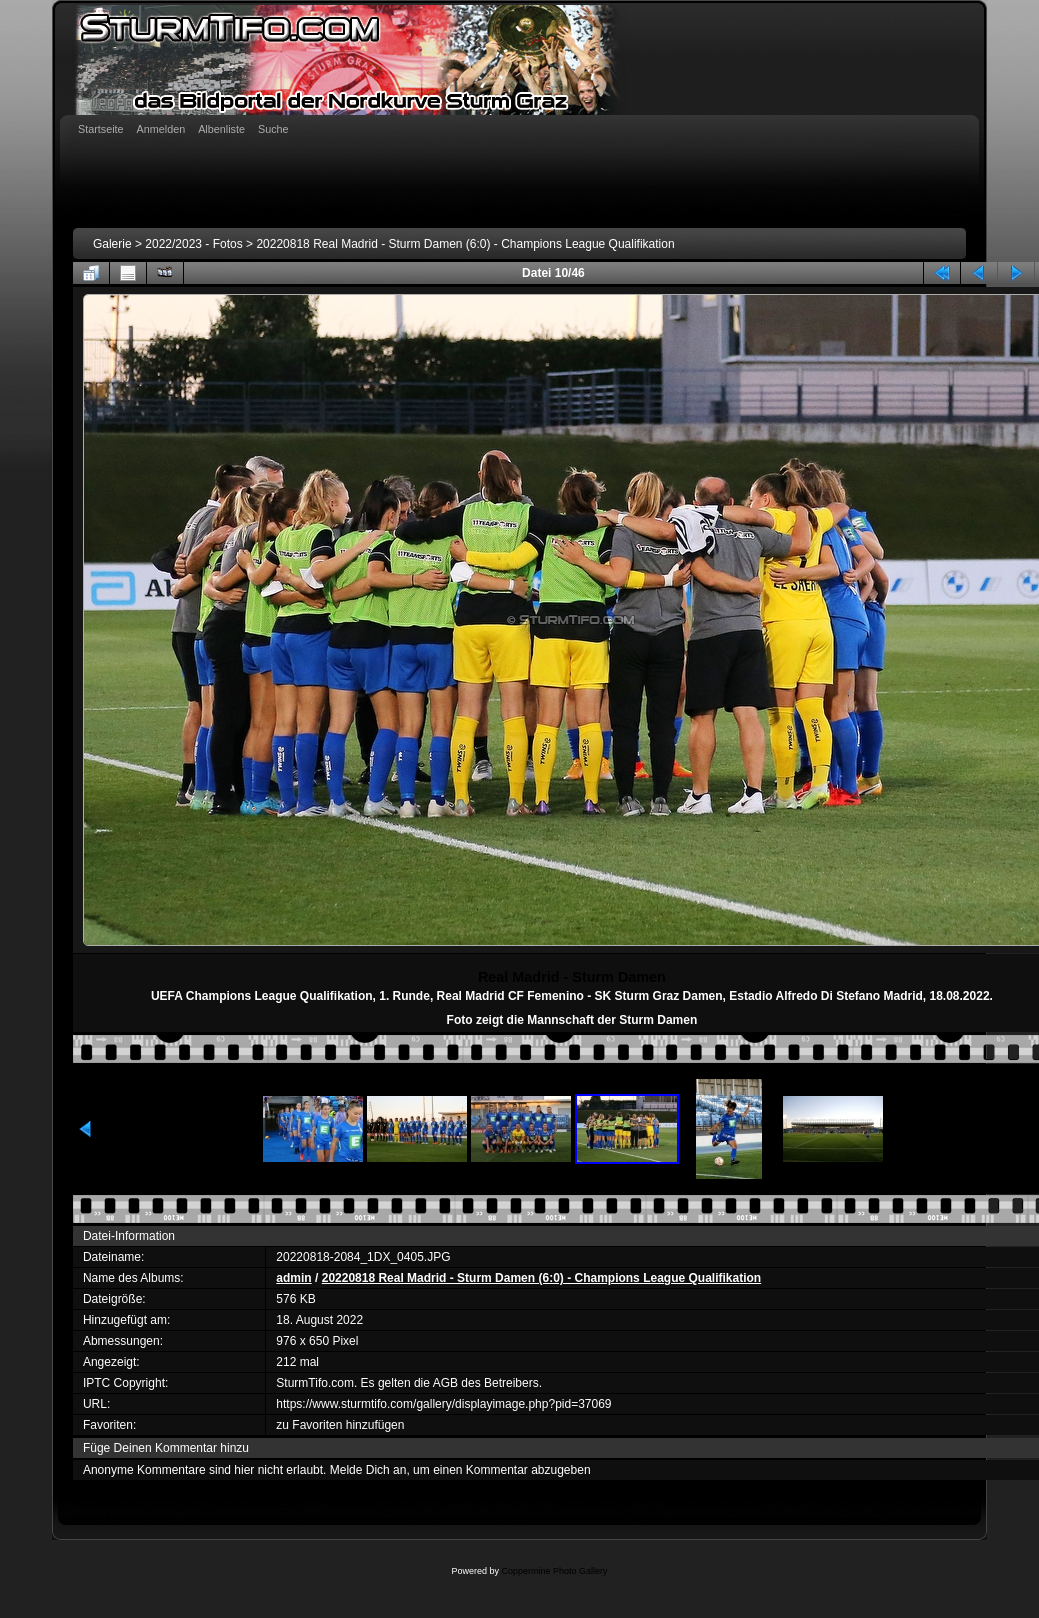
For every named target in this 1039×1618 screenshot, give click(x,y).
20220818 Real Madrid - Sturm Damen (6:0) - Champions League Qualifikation (465, 244)
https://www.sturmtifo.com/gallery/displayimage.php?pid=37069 (443, 1404)
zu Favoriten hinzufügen (340, 1425)
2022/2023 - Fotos (193, 244)
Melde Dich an (368, 1470)
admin (293, 1278)
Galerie (112, 244)
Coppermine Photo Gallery (554, 1571)
